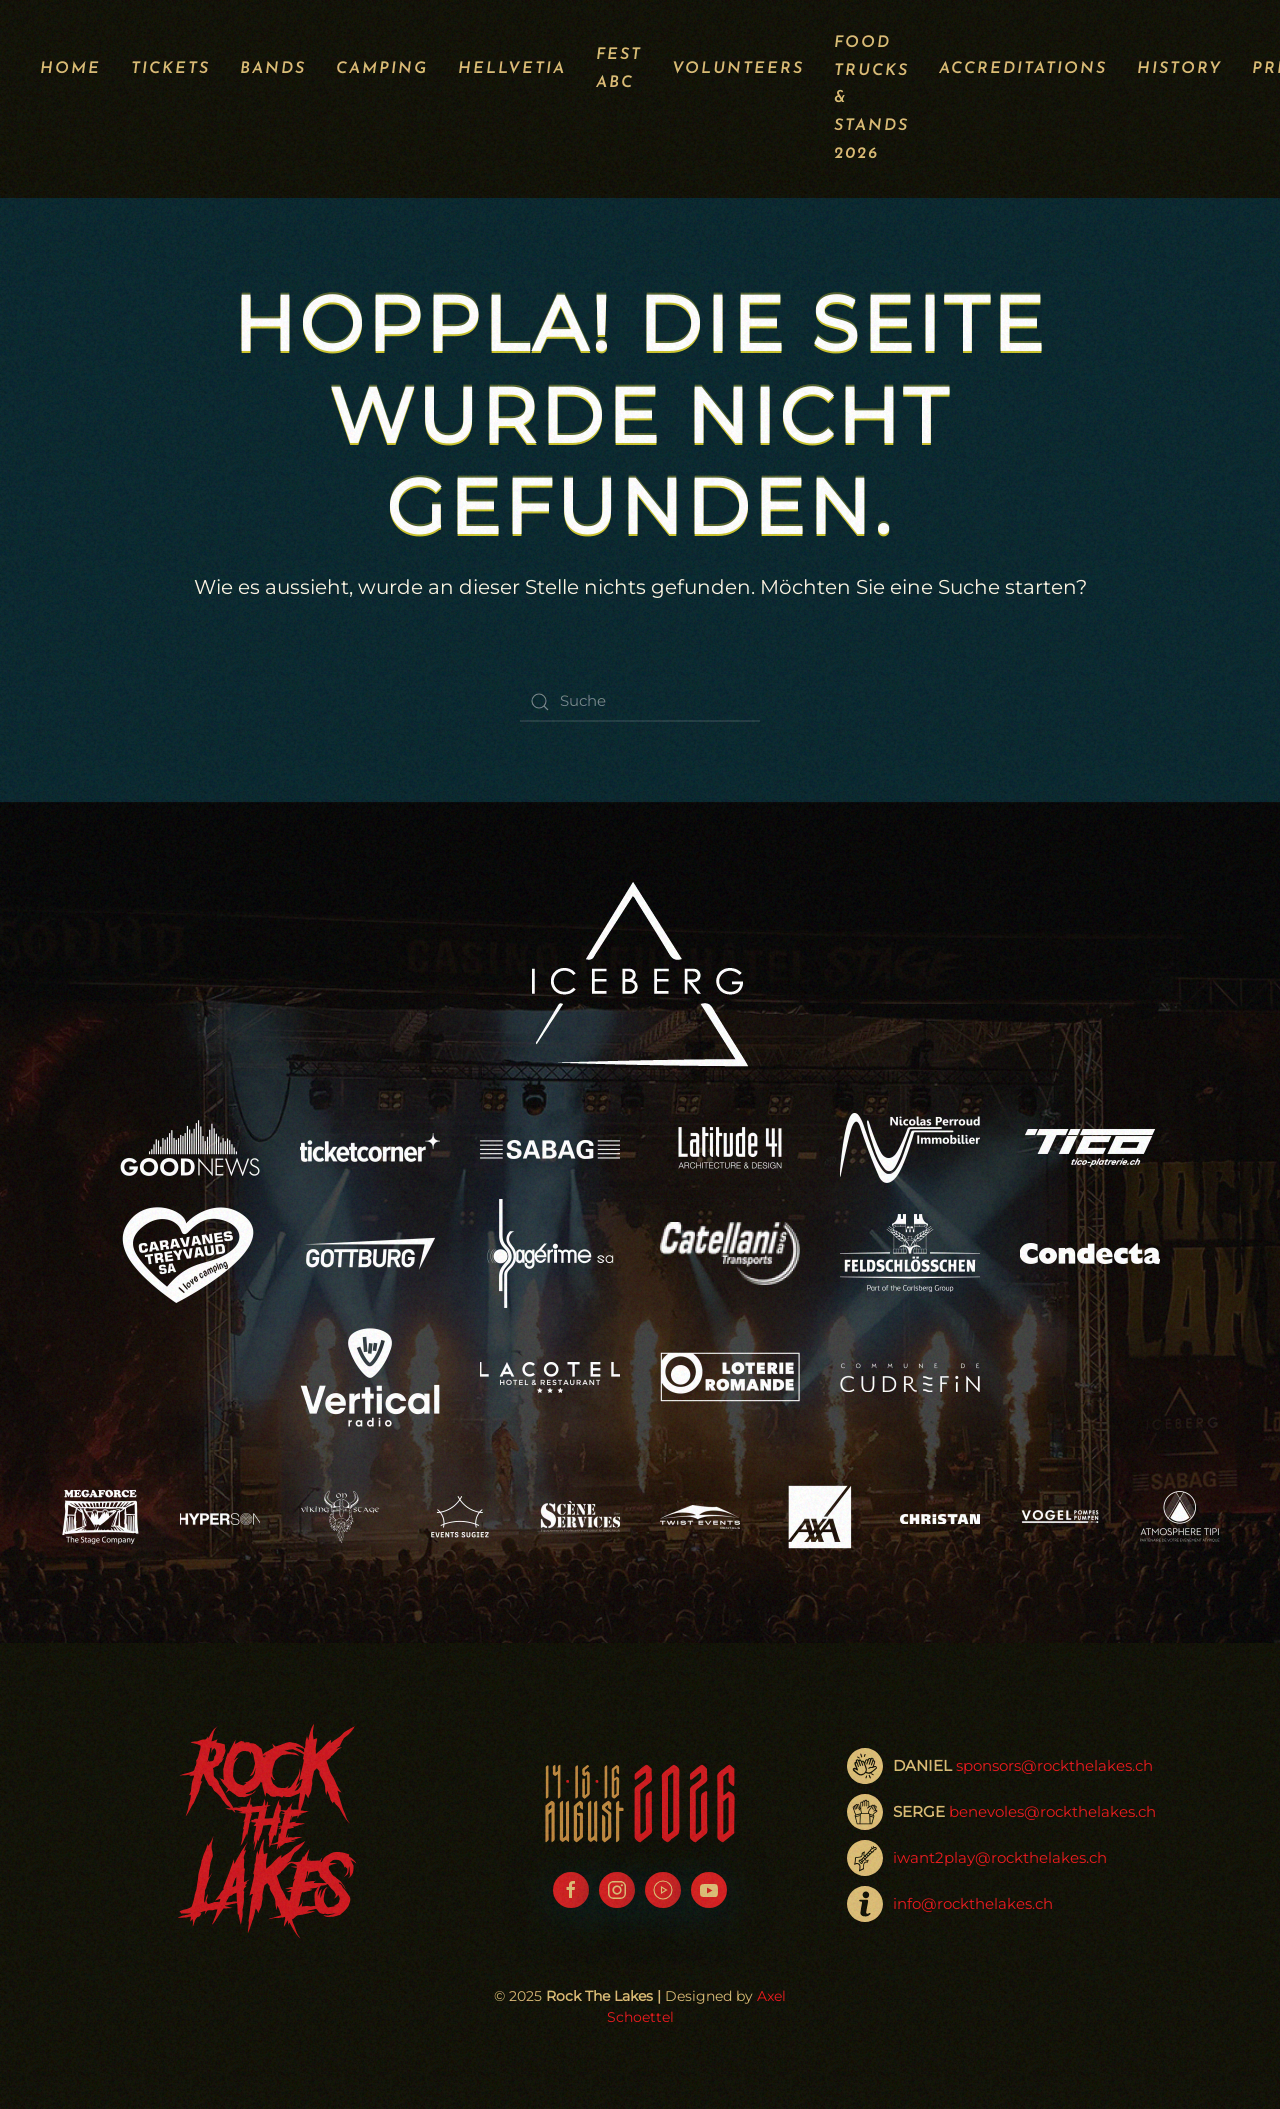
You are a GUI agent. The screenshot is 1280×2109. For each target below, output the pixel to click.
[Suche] (640, 702)
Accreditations (1023, 69)
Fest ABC (619, 69)
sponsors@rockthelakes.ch (1054, 1765)
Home (70, 69)
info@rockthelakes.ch (973, 1903)
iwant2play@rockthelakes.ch (1000, 1857)
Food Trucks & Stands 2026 (871, 98)
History (1179, 69)
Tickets (170, 69)
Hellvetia (512, 69)
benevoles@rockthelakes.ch (1052, 1811)
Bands (273, 69)
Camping (382, 69)
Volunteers (738, 69)
